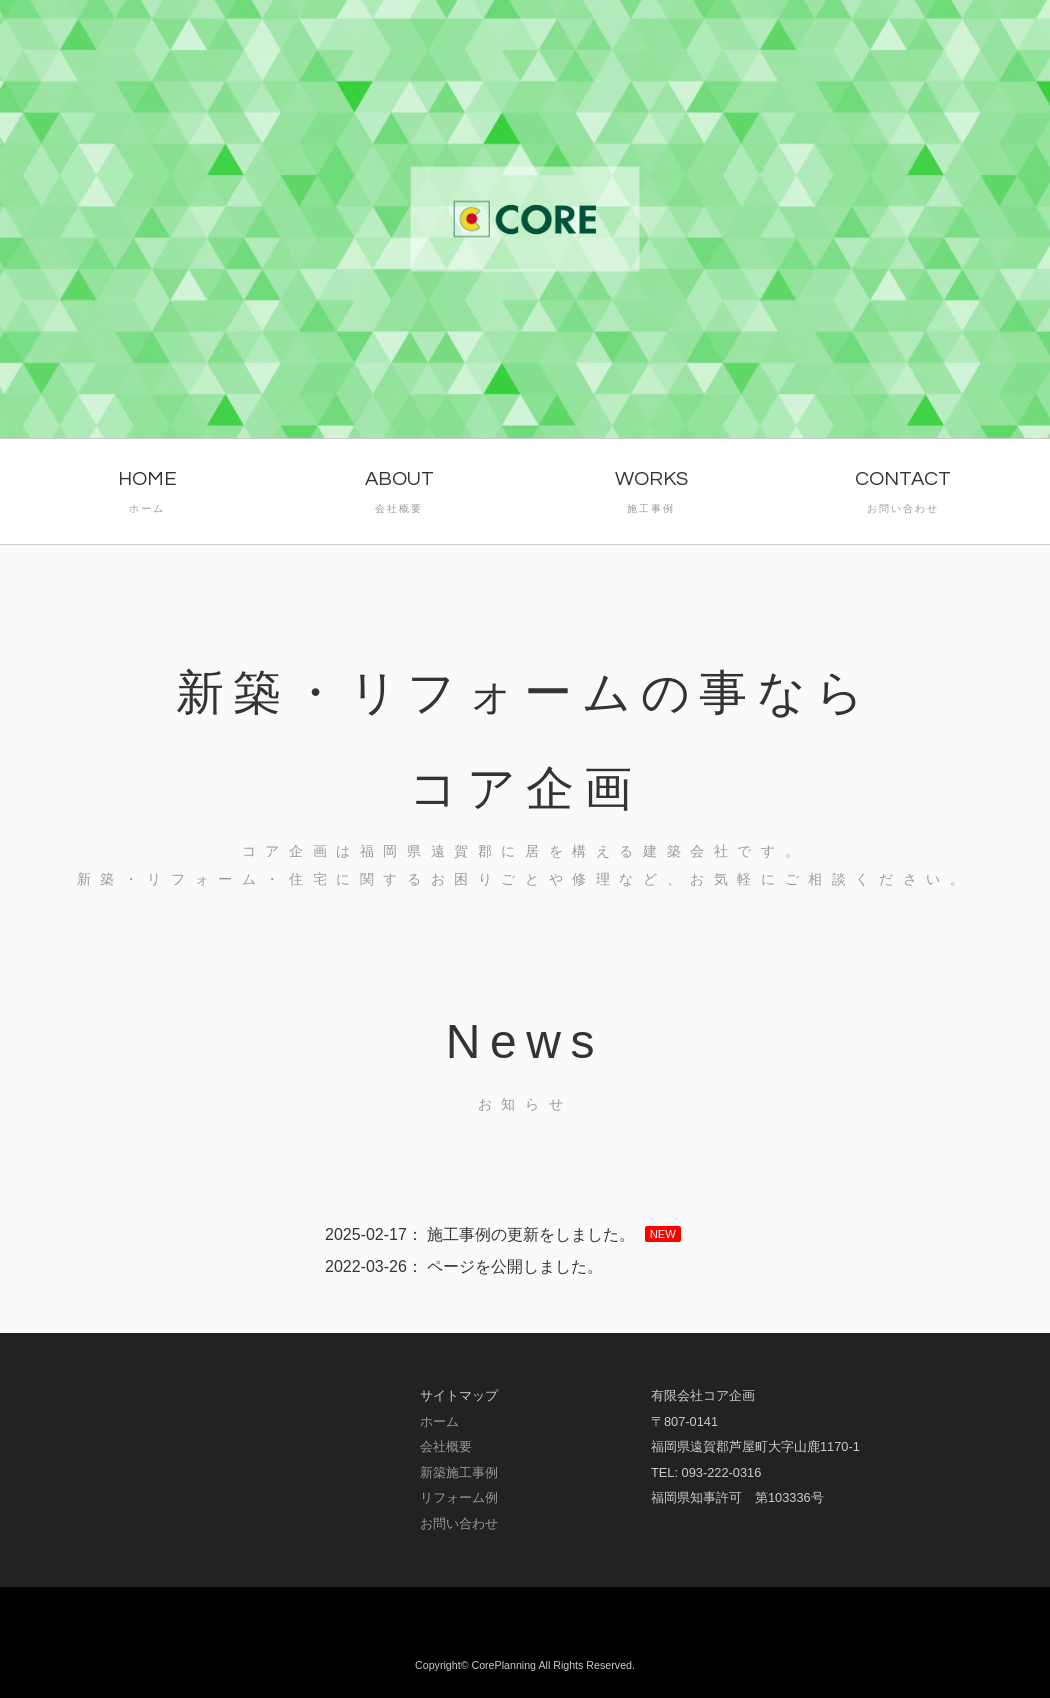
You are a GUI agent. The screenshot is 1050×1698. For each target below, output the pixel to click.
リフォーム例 (459, 1497)
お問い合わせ (459, 1523)
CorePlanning (503, 1665)
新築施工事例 (459, 1472)
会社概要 (446, 1446)
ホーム (439, 1421)
